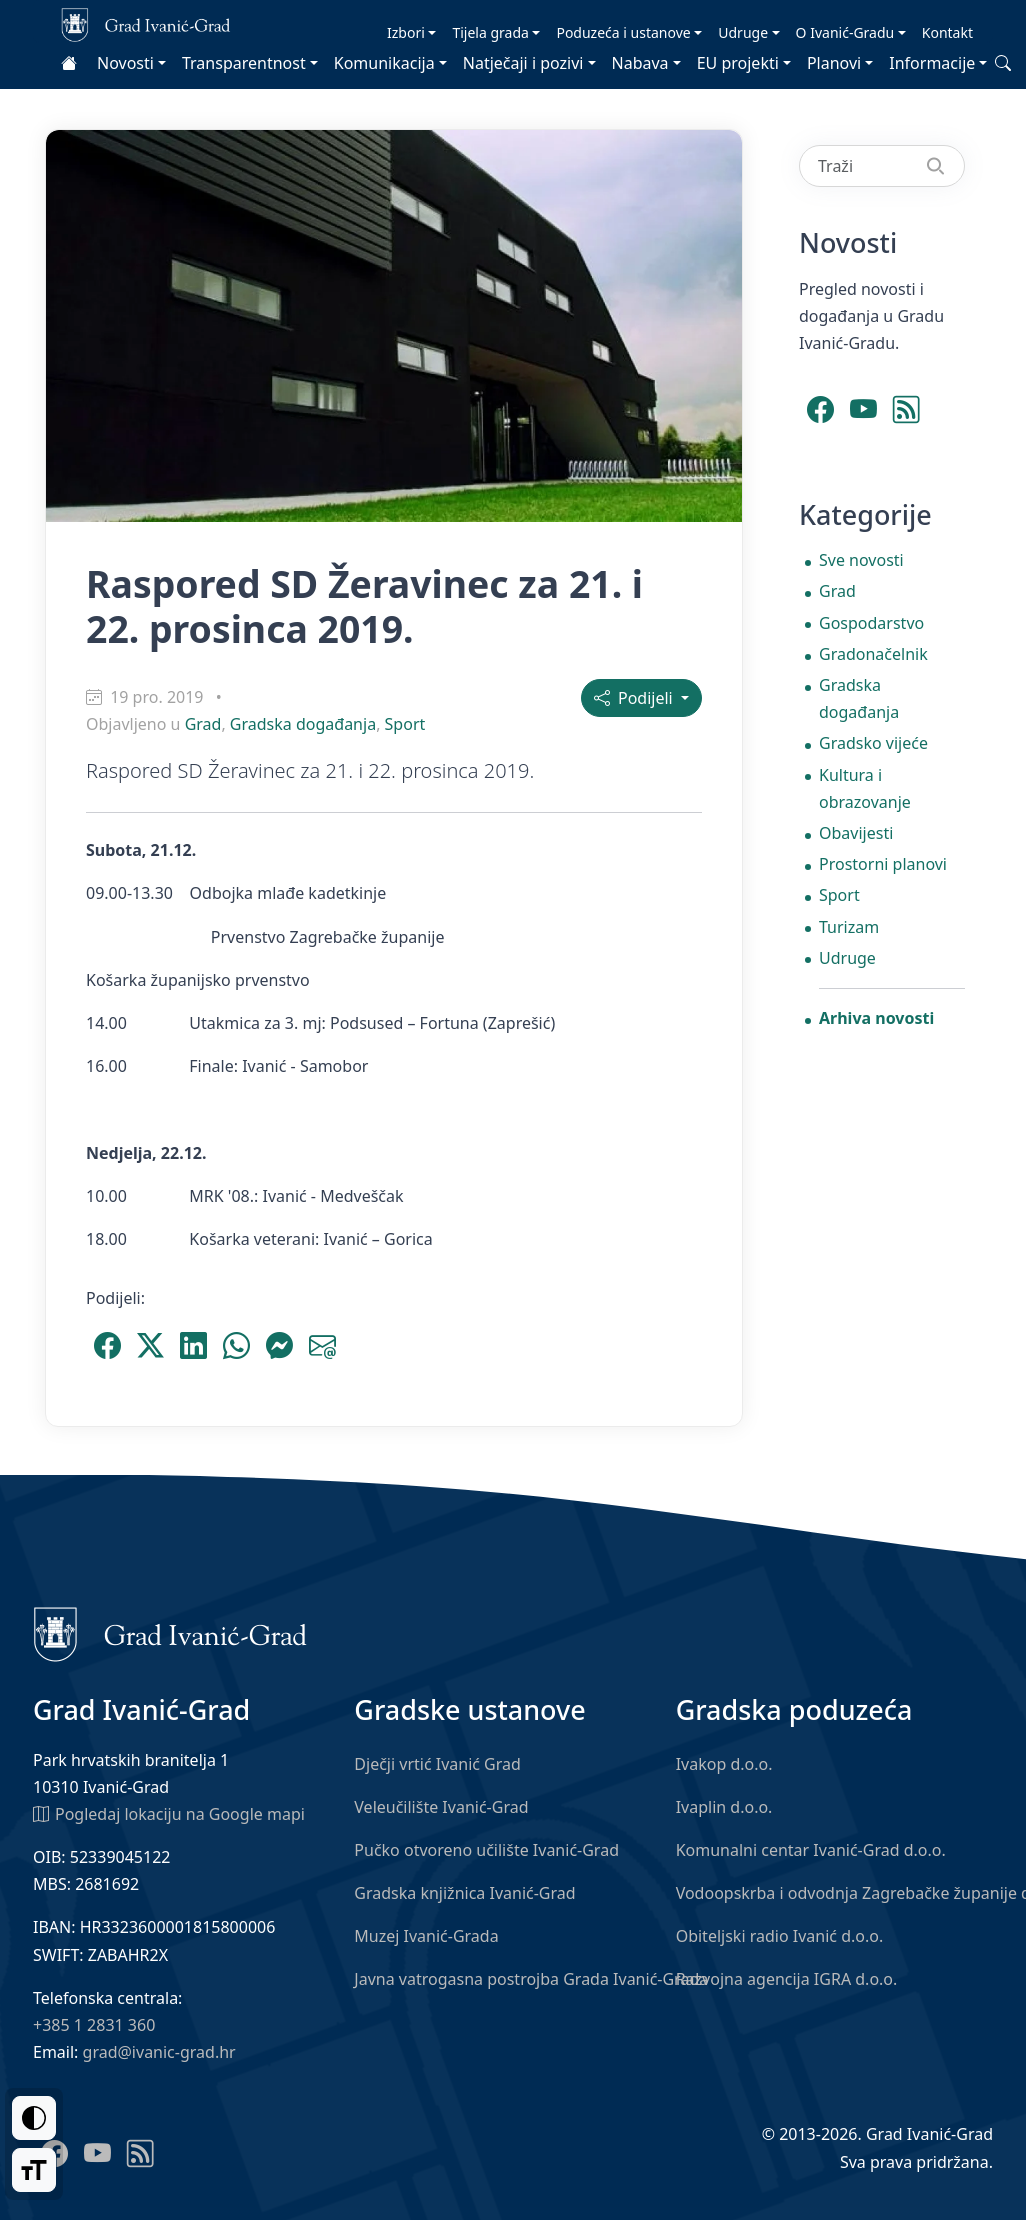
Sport (405, 724)
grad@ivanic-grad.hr (159, 2052)
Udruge (743, 32)
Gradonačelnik (873, 654)
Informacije (932, 63)
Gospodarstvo (871, 623)
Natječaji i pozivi (523, 63)
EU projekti (738, 63)
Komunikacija (384, 63)
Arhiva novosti (876, 1018)
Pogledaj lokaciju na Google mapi (169, 1813)
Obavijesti (856, 833)
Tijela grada (490, 32)
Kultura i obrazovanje (865, 788)
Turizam (849, 927)
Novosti (125, 63)
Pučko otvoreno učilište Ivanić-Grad (486, 1850)
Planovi (834, 63)
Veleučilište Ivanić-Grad (441, 1807)
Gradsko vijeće (873, 743)
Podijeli (635, 698)
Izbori (406, 32)
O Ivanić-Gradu (845, 32)
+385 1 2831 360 (94, 2025)
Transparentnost (244, 63)
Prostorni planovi (883, 864)
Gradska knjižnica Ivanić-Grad (464, 1893)
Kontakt (947, 32)
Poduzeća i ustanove (623, 32)
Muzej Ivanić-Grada (426, 1936)
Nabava (640, 63)
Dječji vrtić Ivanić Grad (437, 1764)
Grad (203, 724)
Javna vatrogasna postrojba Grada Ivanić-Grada (531, 1979)
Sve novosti (861, 560)
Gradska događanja (303, 724)
